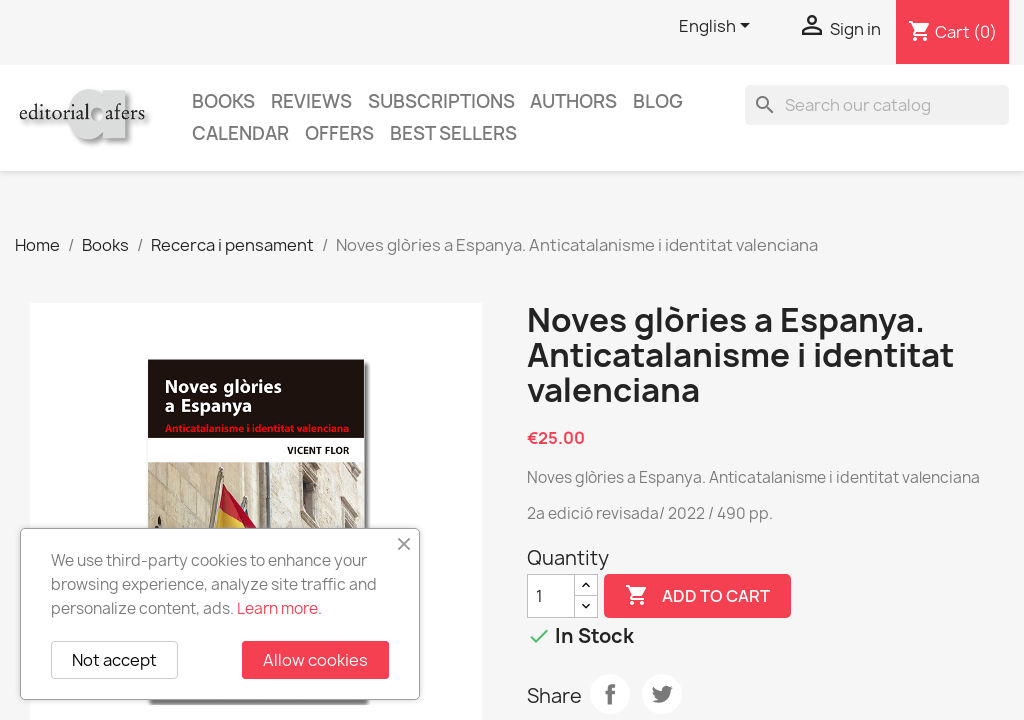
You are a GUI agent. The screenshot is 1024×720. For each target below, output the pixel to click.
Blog (658, 101)
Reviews (311, 101)
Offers (339, 133)
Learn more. (279, 608)
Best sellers (453, 133)
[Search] (877, 105)
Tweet (662, 694)
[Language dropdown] (718, 27)
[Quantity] (551, 596)
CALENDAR (240, 133)
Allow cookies (315, 660)
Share (610, 694)
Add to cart (697, 596)
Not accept (114, 660)
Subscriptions (441, 101)
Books (223, 101)
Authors (573, 101)
